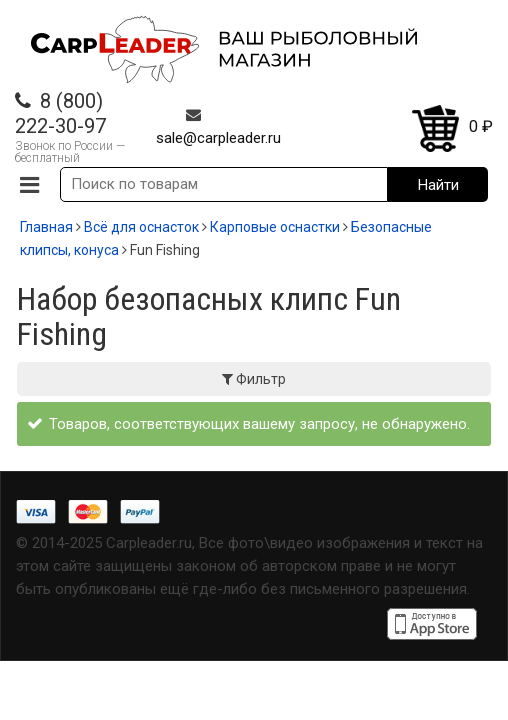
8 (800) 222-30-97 (60, 113)
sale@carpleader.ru (218, 138)
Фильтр (254, 379)
